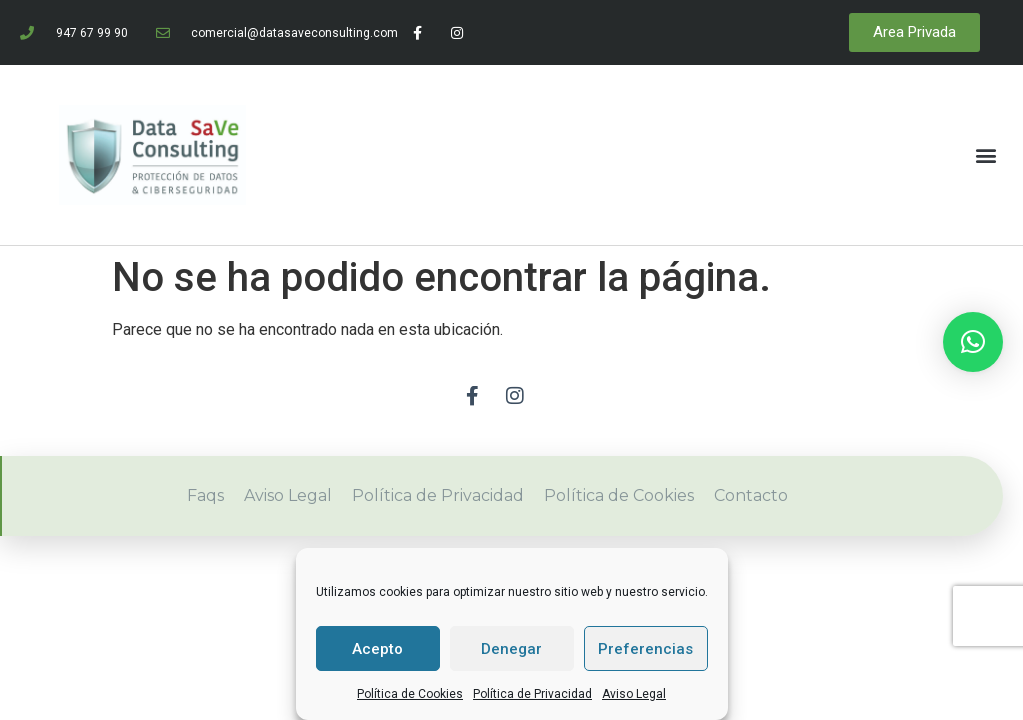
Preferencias (645, 649)
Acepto (377, 649)
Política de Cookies (410, 694)
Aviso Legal (634, 694)
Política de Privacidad (532, 694)
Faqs (205, 495)
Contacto (751, 495)
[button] (986, 154)
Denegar (511, 649)
